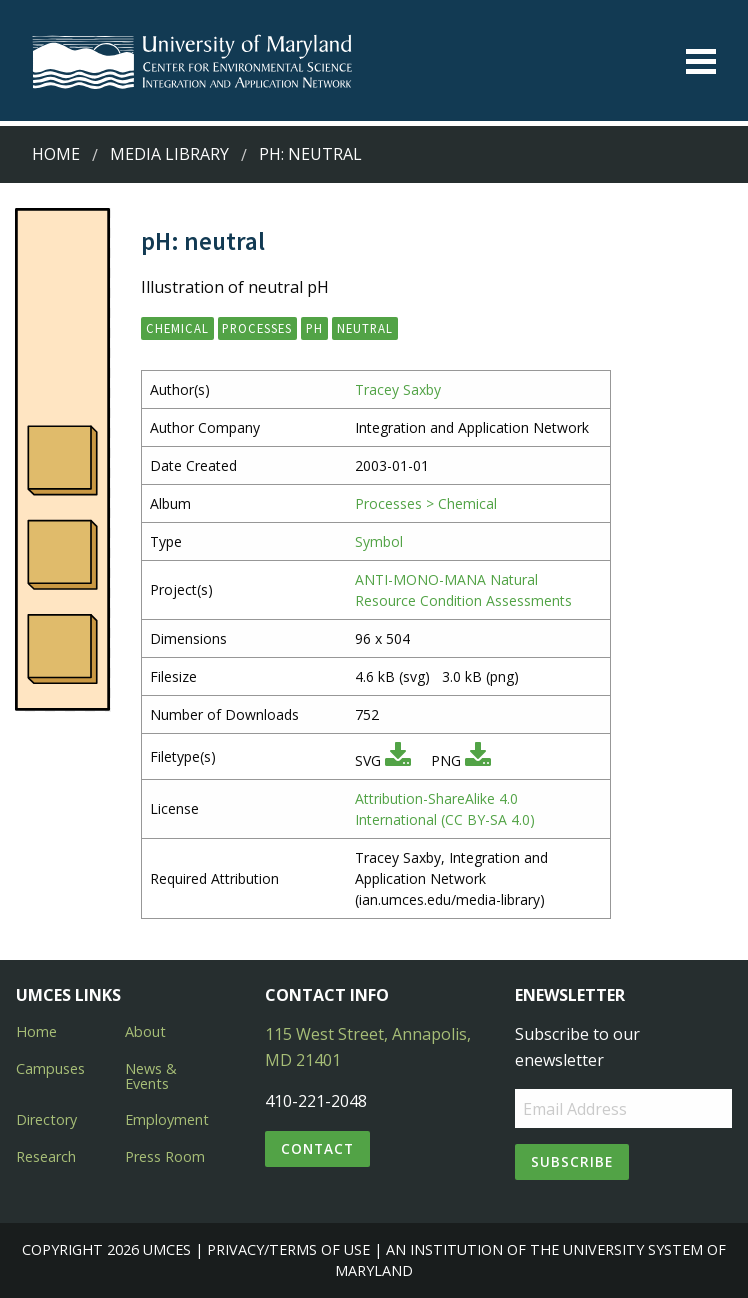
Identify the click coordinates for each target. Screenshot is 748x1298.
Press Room (165, 1156)
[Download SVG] (398, 760)
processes (257, 328)
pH (314, 328)
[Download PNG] (478, 760)
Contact (317, 1148)
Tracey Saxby (398, 389)
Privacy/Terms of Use (288, 1249)
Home (56, 154)
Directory (46, 1119)
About (145, 1031)
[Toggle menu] (701, 61)
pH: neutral (310, 154)
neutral (365, 328)
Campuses (50, 1068)
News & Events (151, 1075)
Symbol (379, 541)
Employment (167, 1119)
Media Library (169, 154)
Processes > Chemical (426, 503)
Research (46, 1156)
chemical (177, 328)
